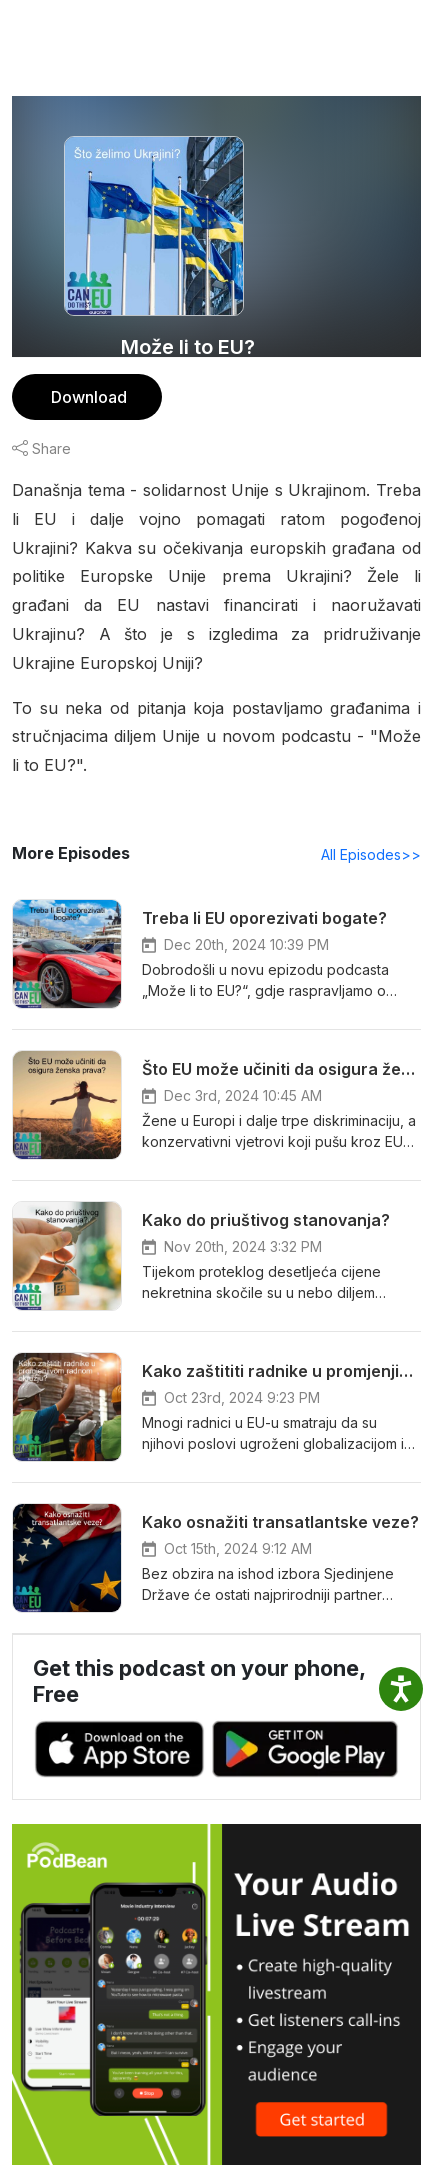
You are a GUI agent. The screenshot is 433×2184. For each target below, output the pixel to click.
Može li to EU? (188, 347)
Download (86, 396)
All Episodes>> (374, 825)
